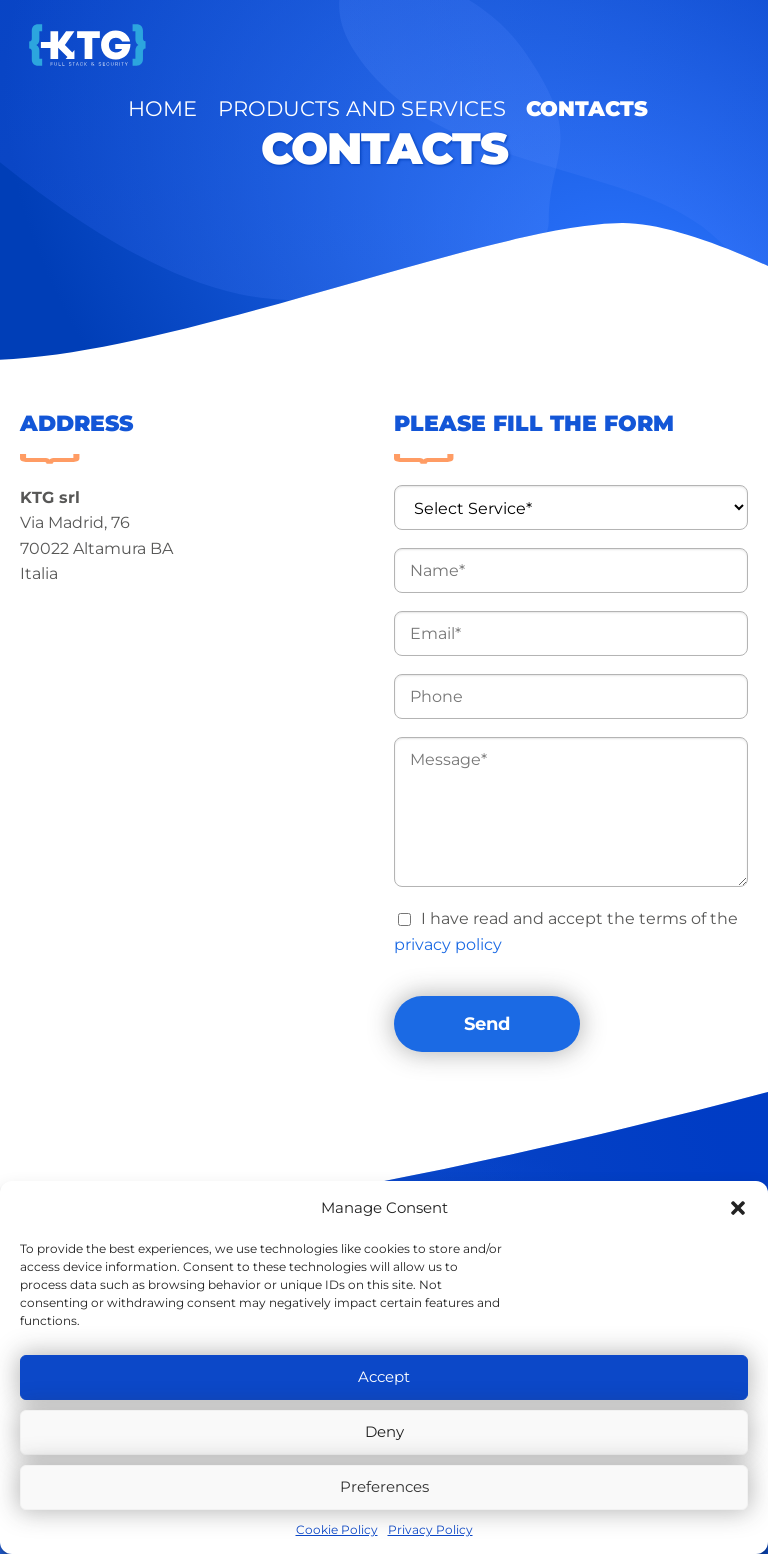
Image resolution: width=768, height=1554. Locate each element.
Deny (384, 1431)
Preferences (384, 1486)
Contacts (614, 44)
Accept (384, 1376)
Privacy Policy (430, 1529)
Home (317, 44)
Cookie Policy (337, 1529)
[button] (738, 1208)
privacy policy (448, 944)
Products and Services (457, 44)
